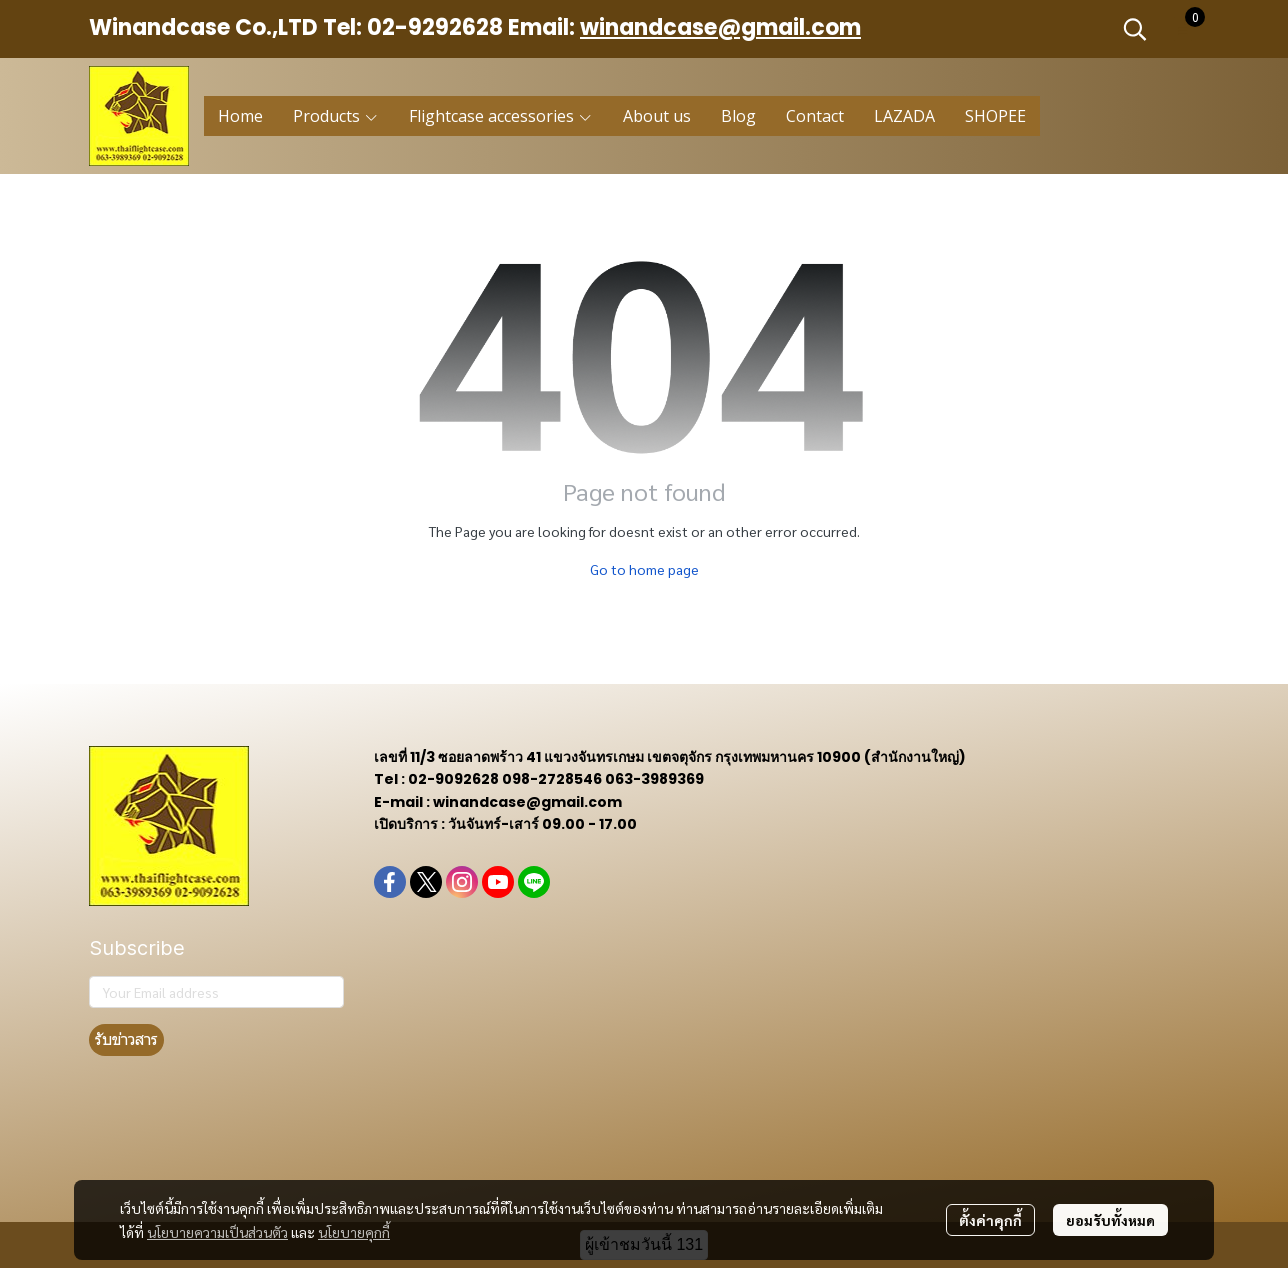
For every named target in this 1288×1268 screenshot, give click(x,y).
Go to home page (644, 569)
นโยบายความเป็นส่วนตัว (217, 1232)
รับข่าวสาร (126, 1039)
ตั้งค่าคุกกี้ (990, 1220)
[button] (1135, 29)
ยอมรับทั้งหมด (1110, 1220)
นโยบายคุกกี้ (354, 1232)
